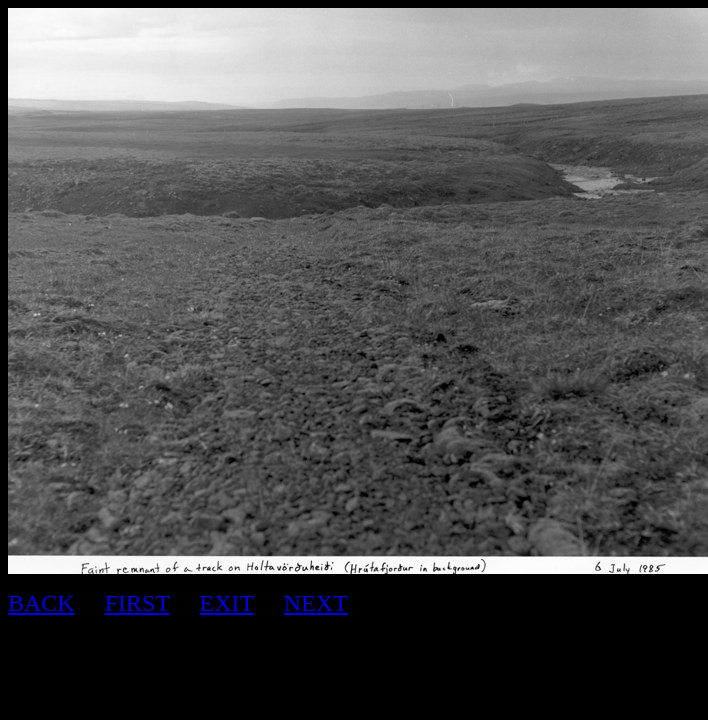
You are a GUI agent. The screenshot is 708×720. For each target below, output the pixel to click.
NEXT (316, 603)
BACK (41, 603)
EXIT (227, 603)
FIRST (137, 603)
